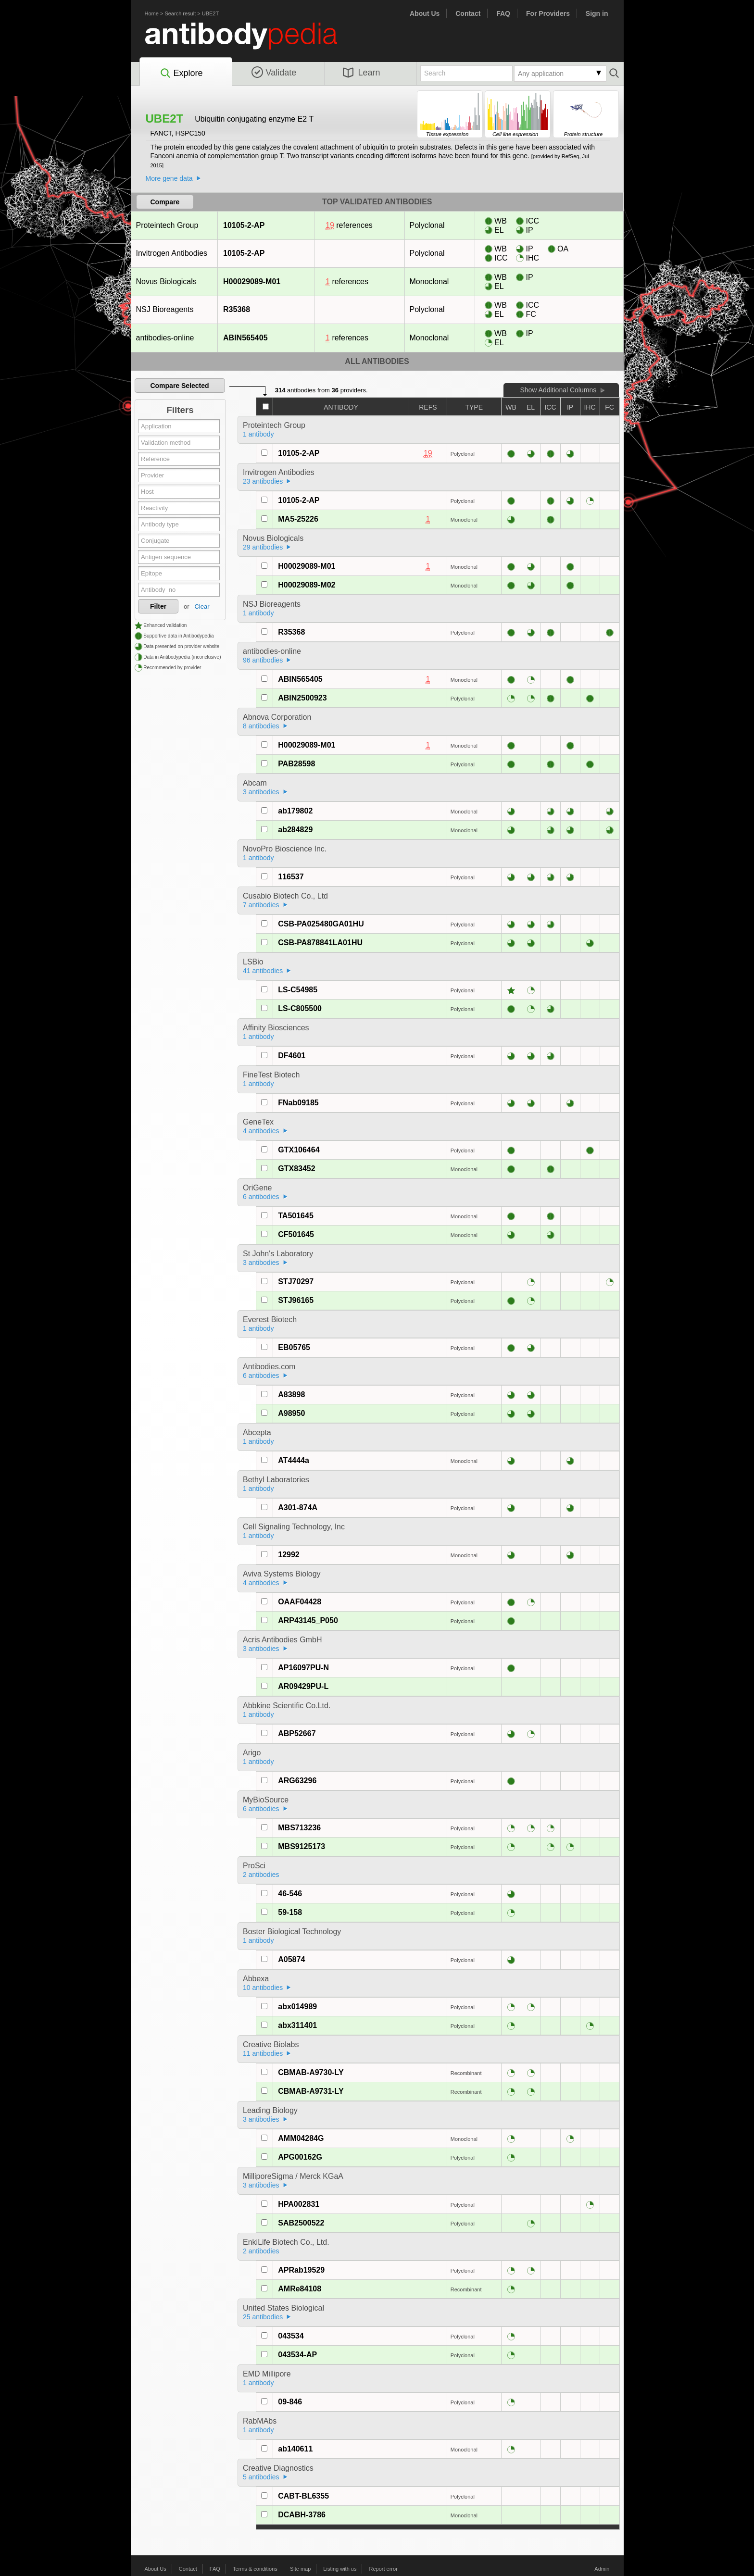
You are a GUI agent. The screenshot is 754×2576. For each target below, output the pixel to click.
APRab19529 (301, 2270)
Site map (300, 2569)
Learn (361, 72)
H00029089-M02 (306, 585)
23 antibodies (263, 481)
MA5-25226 (298, 519)
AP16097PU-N (303, 1667)
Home (152, 13)
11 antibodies (263, 2053)
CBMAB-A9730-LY (310, 2072)
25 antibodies (263, 2317)
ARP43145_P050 (308, 1620)
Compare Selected (179, 385)
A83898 (291, 1394)
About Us (425, 13)
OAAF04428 (299, 1602)
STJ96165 (296, 1300)
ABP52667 (296, 1733)
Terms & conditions (255, 2569)
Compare (165, 202)
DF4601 (291, 1055)
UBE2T (210, 13)
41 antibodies (263, 971)
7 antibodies (261, 905)
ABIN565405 (245, 338)
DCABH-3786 (302, 2515)
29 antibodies (263, 547)
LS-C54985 (297, 990)
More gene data (169, 178)
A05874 (291, 1959)
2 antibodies (261, 1874)
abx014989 (297, 2006)
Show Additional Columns (558, 390)
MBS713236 (299, 1828)
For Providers (548, 13)
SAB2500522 (301, 2223)
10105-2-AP (243, 225)
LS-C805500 (300, 1008)
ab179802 (295, 811)
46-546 (290, 1893)
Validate (274, 72)
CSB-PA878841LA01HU (320, 942)
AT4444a (293, 1460)
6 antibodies (261, 1196)
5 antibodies (261, 2477)
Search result (180, 13)
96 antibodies (263, 660)
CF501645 (296, 1234)
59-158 (290, 1912)
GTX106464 (298, 1150)
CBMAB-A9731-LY (310, 2091)
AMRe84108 (299, 2289)
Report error (383, 2569)
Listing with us (339, 2569)
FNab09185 (298, 1103)
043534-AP (297, 2355)
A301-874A (297, 1507)
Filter (158, 606)
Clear (201, 606)
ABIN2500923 (302, 698)
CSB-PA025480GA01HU (321, 924)
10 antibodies (263, 1987)
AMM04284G (301, 2138)
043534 (290, 2336)
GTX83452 (296, 1168)
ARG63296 (297, 1780)
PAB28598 (296, 764)
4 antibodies (261, 1131)
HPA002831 (298, 2204)
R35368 (236, 309)
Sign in (597, 13)
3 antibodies (261, 792)
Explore (181, 73)
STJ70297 (296, 1281)
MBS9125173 (301, 1846)
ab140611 (295, 2449)
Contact (467, 13)
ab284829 (295, 829)
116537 (290, 877)
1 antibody (258, 434)
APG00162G (300, 2157)
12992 (289, 1555)
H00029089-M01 (251, 281)
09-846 (290, 2402)
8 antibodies (261, 726)
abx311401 (297, 2025)
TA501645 (296, 1216)
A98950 (291, 1413)
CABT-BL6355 (303, 2496)
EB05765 (294, 1347)
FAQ (503, 13)
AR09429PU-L (303, 1686)
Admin (601, 2569)
